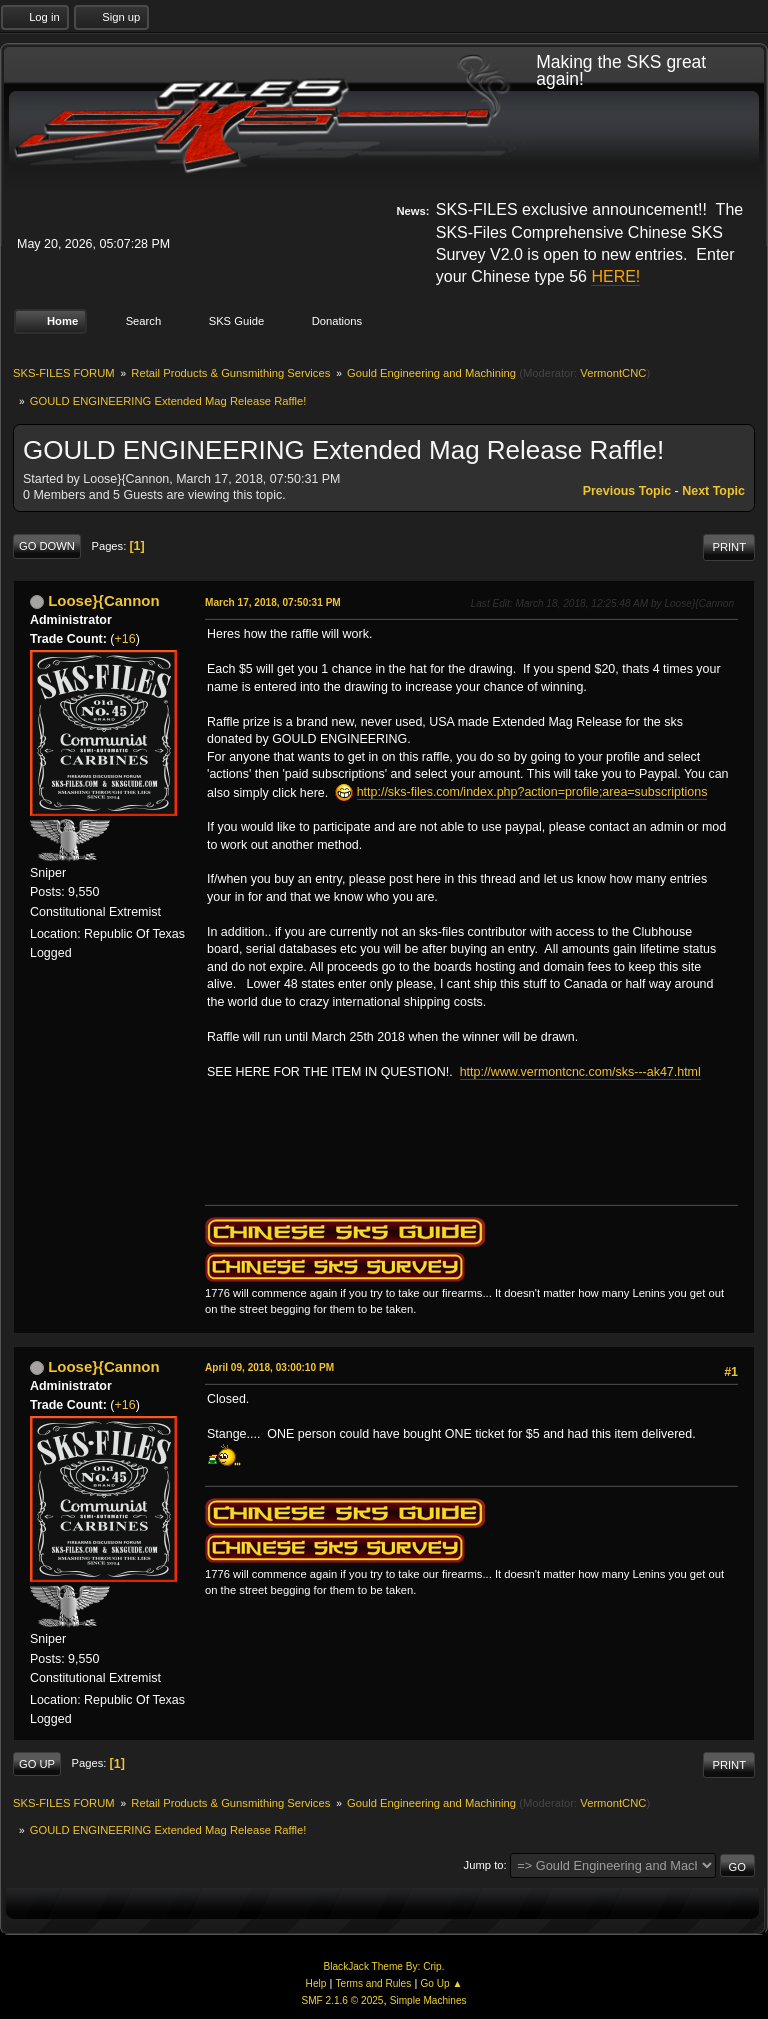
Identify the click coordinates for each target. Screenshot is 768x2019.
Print (729, 547)
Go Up (37, 1764)
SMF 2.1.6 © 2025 (342, 2000)
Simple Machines (428, 2000)
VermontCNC (613, 373)
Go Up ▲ (441, 1983)
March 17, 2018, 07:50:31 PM (273, 602)
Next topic (713, 491)
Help (316, 1983)
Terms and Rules (374, 1983)
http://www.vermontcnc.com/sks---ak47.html (580, 1072)
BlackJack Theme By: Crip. (384, 1966)
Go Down (47, 546)
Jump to (484, 1865)
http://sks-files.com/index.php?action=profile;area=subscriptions (532, 792)
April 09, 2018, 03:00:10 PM (269, 1367)
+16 (125, 639)
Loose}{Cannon (103, 600)
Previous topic (627, 491)
